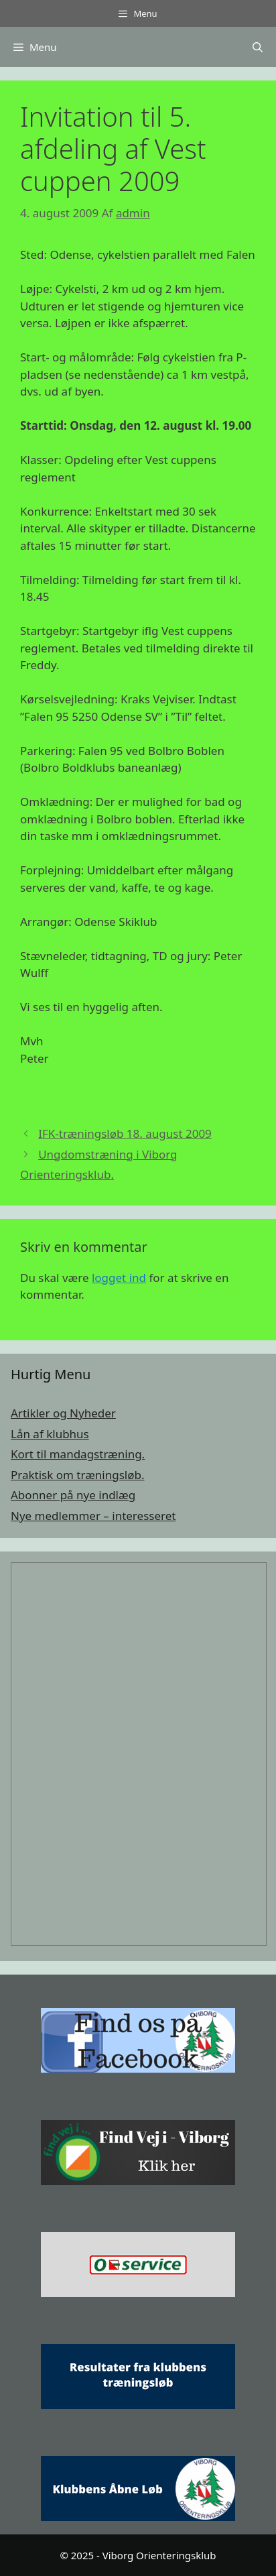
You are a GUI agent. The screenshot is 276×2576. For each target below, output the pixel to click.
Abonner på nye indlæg (73, 1495)
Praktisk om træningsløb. (78, 1474)
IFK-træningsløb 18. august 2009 (125, 1133)
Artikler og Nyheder (63, 1413)
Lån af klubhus (50, 1434)
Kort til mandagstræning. (78, 1454)
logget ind (119, 1277)
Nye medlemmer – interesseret (93, 1515)
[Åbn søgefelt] (257, 47)
